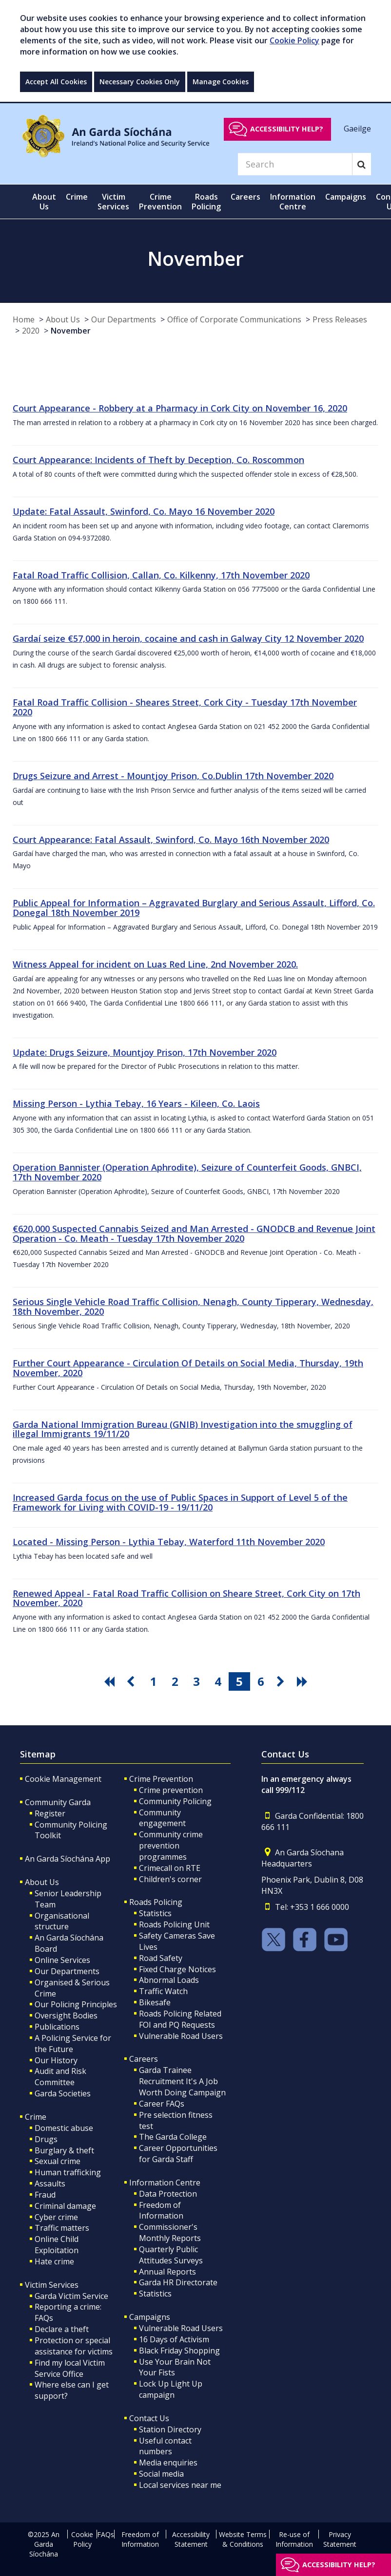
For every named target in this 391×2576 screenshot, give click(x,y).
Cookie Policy (294, 40)
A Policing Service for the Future (73, 2043)
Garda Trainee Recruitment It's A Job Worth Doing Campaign (182, 2081)
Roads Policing (155, 1902)
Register (50, 1813)
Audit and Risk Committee (60, 2077)
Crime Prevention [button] (160, 201)
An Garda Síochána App (67, 1858)
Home (24, 319)
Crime (35, 2116)
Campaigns (149, 2317)
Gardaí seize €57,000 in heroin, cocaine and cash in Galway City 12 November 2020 (188, 638)
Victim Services (51, 2284)
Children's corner (170, 1879)
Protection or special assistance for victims (74, 2346)
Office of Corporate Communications (234, 319)
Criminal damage (65, 2206)
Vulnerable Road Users (181, 2036)
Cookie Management (63, 1778)
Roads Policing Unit (174, 1924)
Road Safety (160, 1958)
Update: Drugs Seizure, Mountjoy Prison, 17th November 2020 (144, 1052)
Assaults (50, 2183)
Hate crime (54, 2261)
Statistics (155, 1913)
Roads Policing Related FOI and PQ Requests (180, 2019)
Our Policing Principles (76, 2004)
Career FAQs (161, 2103)
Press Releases (340, 319)
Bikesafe (155, 2002)
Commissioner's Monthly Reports (170, 2232)
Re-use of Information (294, 2539)
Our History (56, 2060)
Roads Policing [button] (206, 201)
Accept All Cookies (56, 81)
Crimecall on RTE (169, 1868)
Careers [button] (245, 196)
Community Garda (58, 1802)
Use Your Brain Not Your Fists (175, 2367)
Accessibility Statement (191, 2539)
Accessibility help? (286, 128)
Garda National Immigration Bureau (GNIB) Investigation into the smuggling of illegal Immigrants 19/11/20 (182, 1429)
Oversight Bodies (66, 2015)
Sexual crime (57, 2161)
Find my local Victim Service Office (70, 2368)
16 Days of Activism (174, 2339)
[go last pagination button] (303, 1681)
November (71, 330)
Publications (57, 2026)
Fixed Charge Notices (177, 1969)
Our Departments (123, 319)
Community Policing (175, 1801)
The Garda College (173, 2136)
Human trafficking (68, 2172)
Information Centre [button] (292, 201)
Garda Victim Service (71, 2296)
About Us (63, 319)
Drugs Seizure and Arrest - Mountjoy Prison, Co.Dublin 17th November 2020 (173, 776)
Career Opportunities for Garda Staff (178, 2154)
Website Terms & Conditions (243, 2539)
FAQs (105, 2534)
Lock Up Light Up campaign (170, 2389)
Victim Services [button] (113, 201)
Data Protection (168, 2193)
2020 (30, 330)
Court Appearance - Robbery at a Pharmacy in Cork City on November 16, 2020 (180, 408)
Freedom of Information (161, 2210)
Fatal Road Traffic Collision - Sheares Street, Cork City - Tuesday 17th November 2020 (185, 707)
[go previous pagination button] (132, 1681)
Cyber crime (56, 2217)
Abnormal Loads (169, 1980)
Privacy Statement (339, 2539)
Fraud (45, 2194)
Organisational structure (62, 1921)
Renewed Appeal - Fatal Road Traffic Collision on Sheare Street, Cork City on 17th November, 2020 (186, 1598)
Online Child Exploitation (56, 2245)
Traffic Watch (163, 1991)
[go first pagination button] (110, 1681)
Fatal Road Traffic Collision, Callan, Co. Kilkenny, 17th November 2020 (161, 575)
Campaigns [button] (345, 196)
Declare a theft (62, 2329)
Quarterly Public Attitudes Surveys (171, 2255)
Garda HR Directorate (178, 2282)
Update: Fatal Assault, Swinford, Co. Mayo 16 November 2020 (143, 511)
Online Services (62, 1960)
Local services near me (180, 2485)
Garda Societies (63, 2093)
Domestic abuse (64, 2128)
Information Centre (164, 2182)
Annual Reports (167, 2271)
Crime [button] (77, 196)
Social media (161, 2473)
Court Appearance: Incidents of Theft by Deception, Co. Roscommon (158, 460)
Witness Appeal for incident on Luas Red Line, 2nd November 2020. (155, 964)
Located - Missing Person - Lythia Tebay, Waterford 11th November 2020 (169, 1542)
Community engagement (162, 1818)
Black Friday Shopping (179, 2350)
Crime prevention (171, 1790)
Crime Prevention (161, 1778)
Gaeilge (357, 128)
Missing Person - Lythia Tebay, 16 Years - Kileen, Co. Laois (136, 1103)
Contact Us (149, 2418)
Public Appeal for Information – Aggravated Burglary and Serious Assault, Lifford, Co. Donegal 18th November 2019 (194, 907)
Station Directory (170, 2429)
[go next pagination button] (282, 1681)
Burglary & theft (64, 2150)
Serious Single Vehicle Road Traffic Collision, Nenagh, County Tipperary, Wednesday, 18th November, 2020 (193, 1306)
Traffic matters (62, 2227)
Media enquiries (168, 2462)
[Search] (295, 164)
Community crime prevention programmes (171, 1845)
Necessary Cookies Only (139, 81)
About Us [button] (44, 201)
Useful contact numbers (165, 2446)
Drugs (46, 2139)
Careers (143, 2058)
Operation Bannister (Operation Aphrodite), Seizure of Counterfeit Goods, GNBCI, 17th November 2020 (187, 1172)
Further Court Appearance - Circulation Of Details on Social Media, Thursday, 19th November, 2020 (188, 1368)
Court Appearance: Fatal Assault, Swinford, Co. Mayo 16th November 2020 (171, 839)
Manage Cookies (221, 81)
